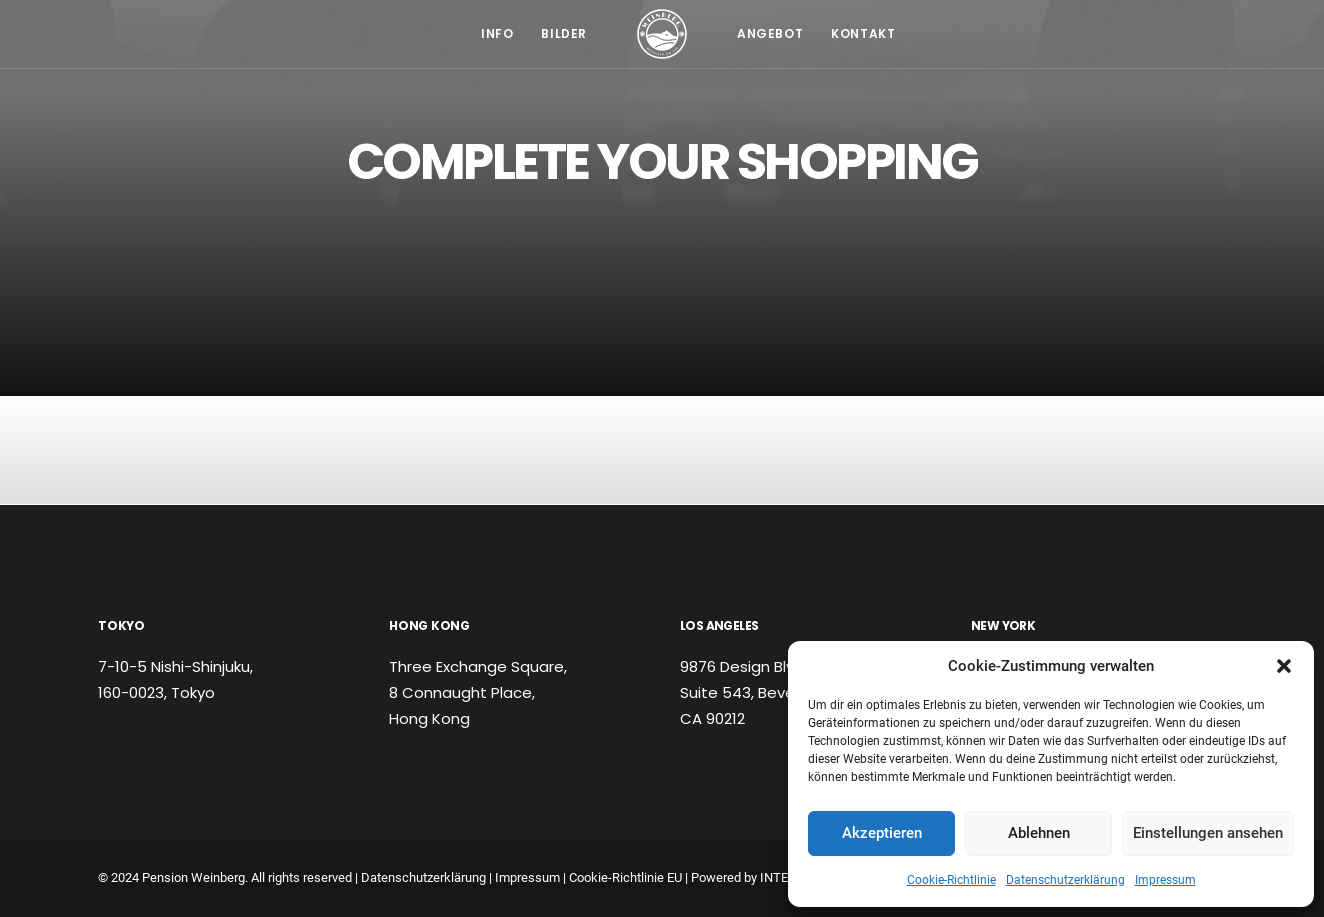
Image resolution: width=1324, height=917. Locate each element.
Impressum (1165, 880)
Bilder (564, 33)
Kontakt (863, 33)
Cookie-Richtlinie (951, 880)
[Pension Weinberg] (662, 34)
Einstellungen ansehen (1208, 833)
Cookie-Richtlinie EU (625, 877)
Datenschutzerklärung (1065, 880)
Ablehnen (1039, 833)
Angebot (770, 33)
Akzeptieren (882, 833)
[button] (1284, 666)
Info (497, 33)
